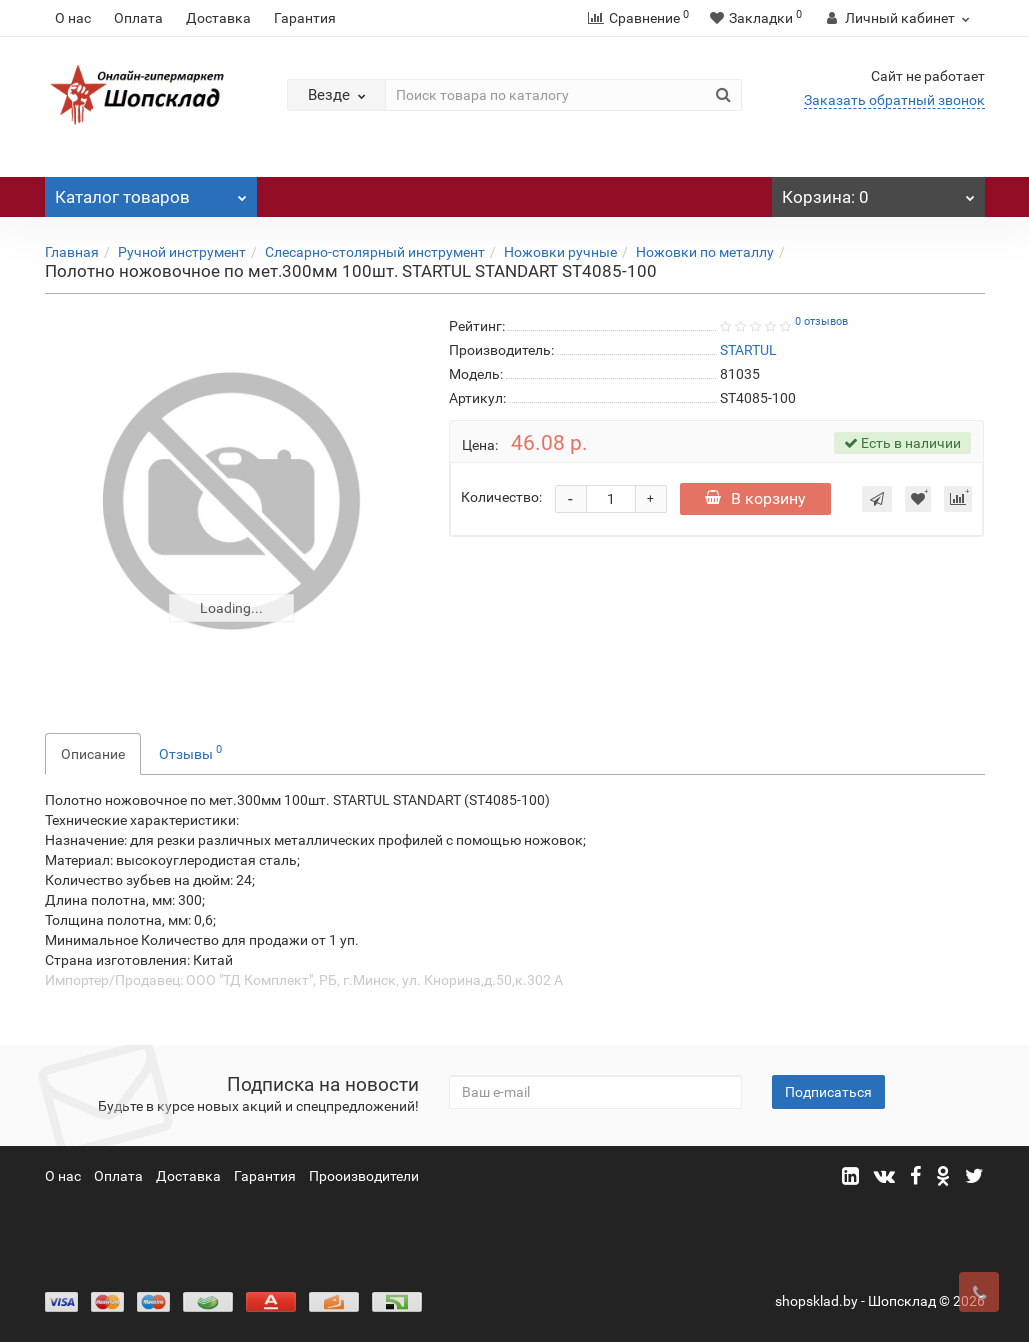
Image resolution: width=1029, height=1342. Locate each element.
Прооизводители (364, 1176)
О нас (73, 18)
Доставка (218, 18)
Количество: (501, 497)
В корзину (755, 498)
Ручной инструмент (182, 252)
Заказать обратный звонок (894, 100)
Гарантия (305, 18)
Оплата (138, 18)
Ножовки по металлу (705, 252)
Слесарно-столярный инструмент (375, 252)
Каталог (151, 192)
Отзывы (190, 752)
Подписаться (828, 1092)
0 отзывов (821, 321)
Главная (72, 252)
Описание (93, 754)
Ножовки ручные (560, 252)
